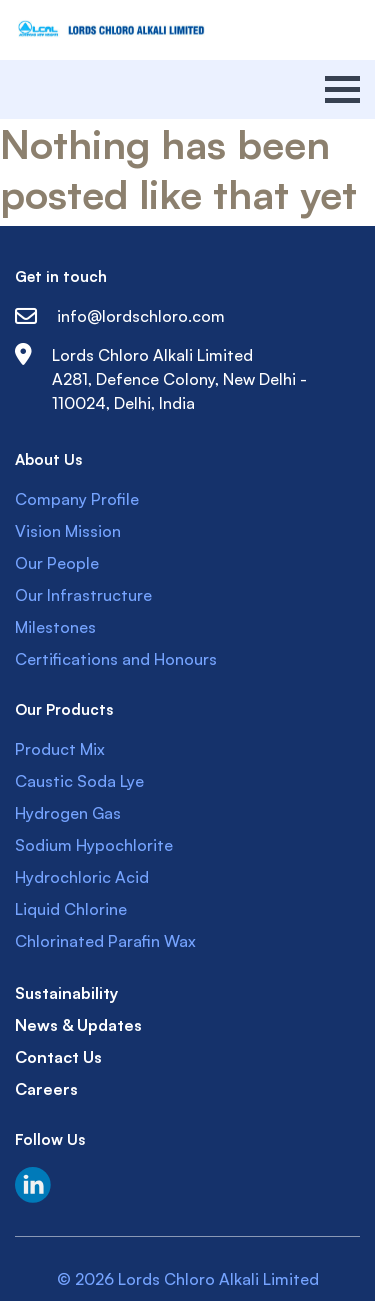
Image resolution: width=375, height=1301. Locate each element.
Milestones (55, 627)
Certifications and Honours (116, 659)
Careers (46, 1089)
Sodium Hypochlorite (94, 845)
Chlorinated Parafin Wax (105, 941)
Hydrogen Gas (68, 813)
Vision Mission (68, 531)
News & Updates (78, 1025)
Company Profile (77, 499)
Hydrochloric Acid (82, 877)
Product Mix (60, 749)
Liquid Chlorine (71, 909)
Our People (57, 563)
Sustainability (66, 993)
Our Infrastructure (83, 595)
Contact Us (58, 1057)
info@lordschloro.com (120, 316)
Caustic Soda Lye (79, 781)
